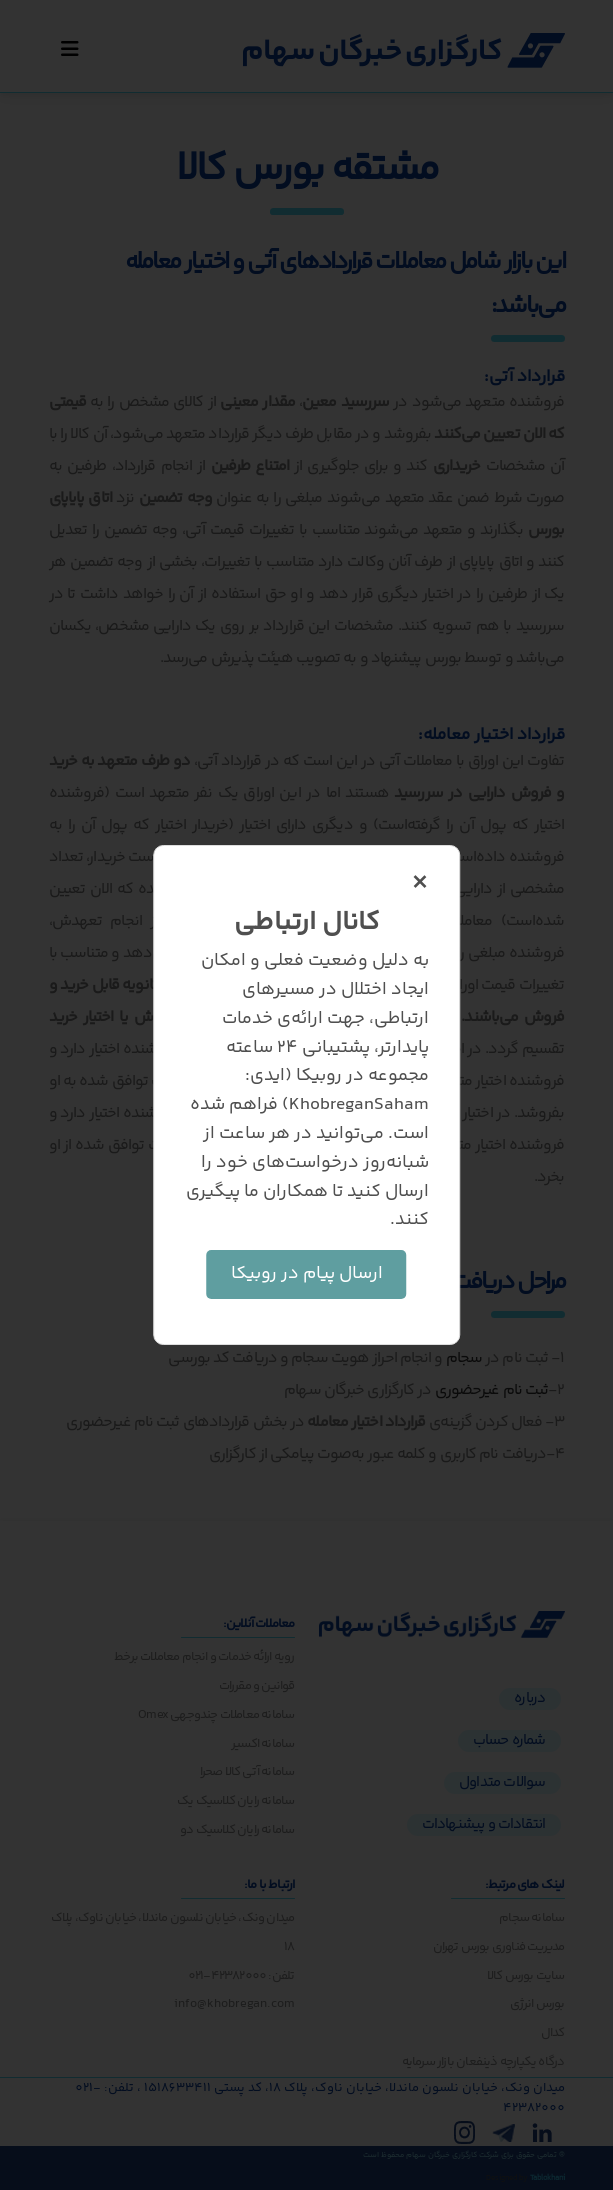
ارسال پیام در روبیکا (307, 1274)
